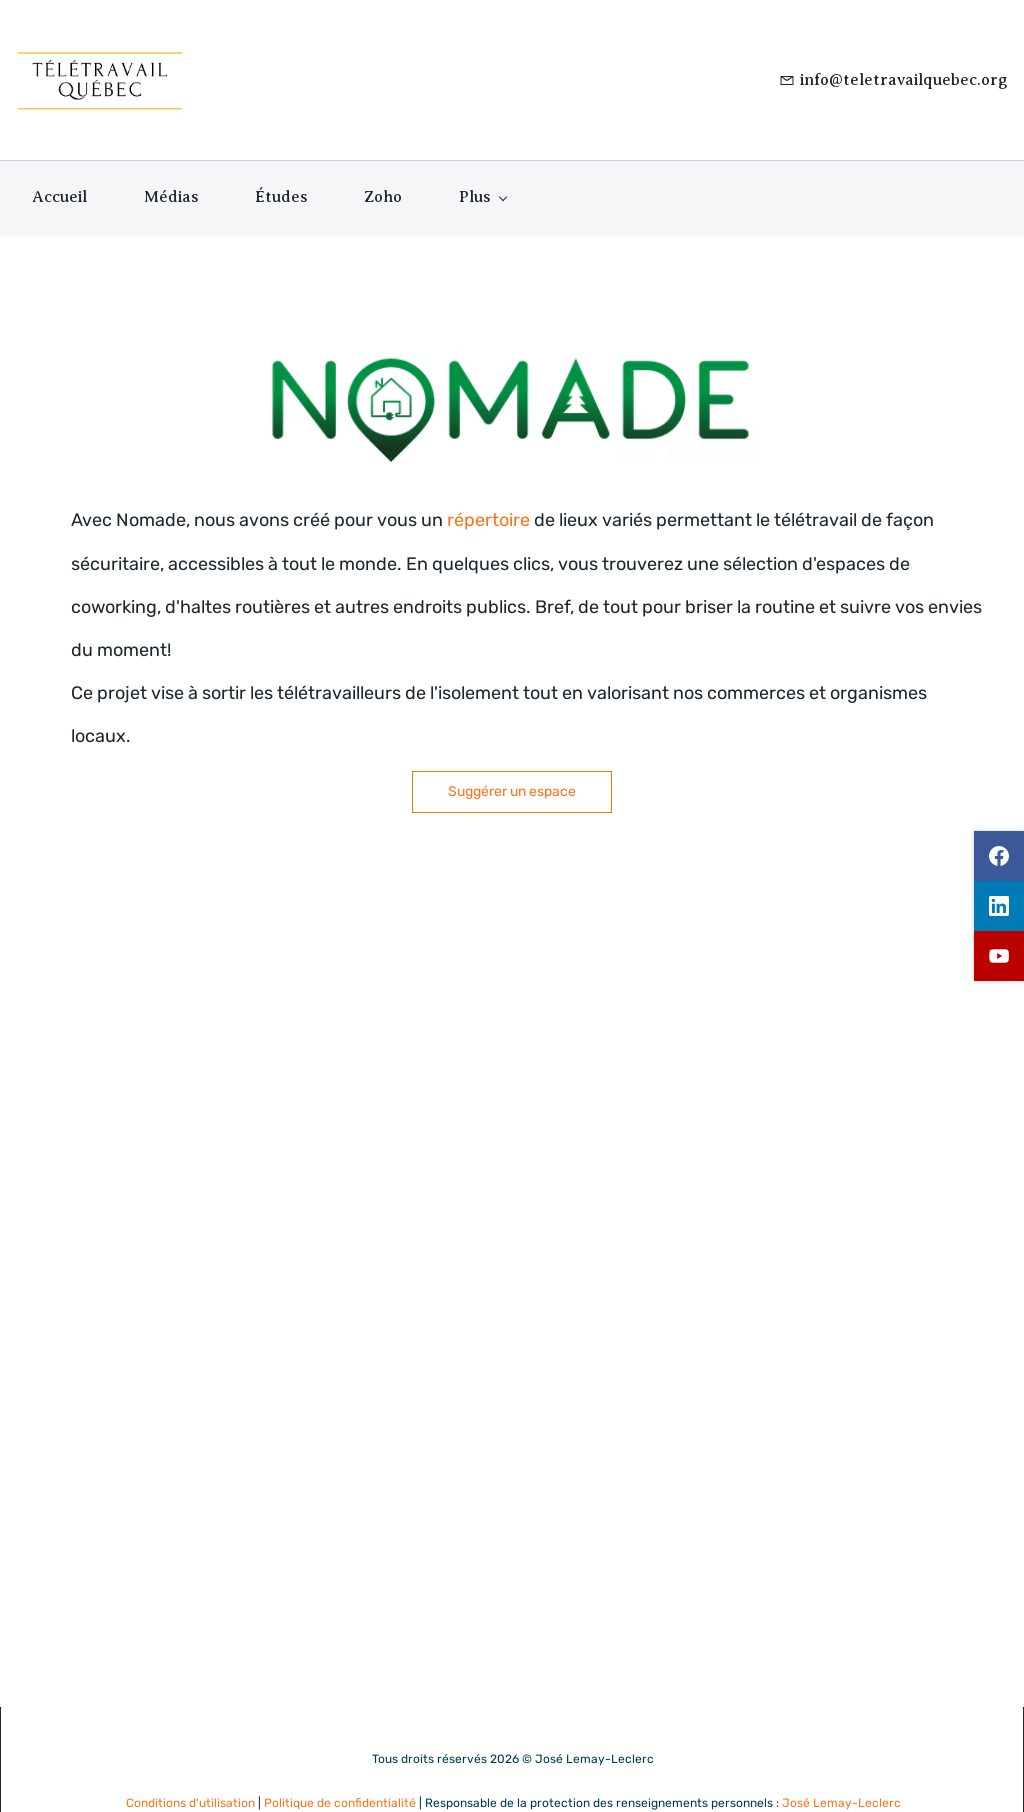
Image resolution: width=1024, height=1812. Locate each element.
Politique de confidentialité (340, 1769)
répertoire (488, 487)
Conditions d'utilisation (190, 1769)
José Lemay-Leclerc (841, 1769)
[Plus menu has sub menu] (482, 164)
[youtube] (999, 956)
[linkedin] (999, 906)
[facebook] (999, 856)
